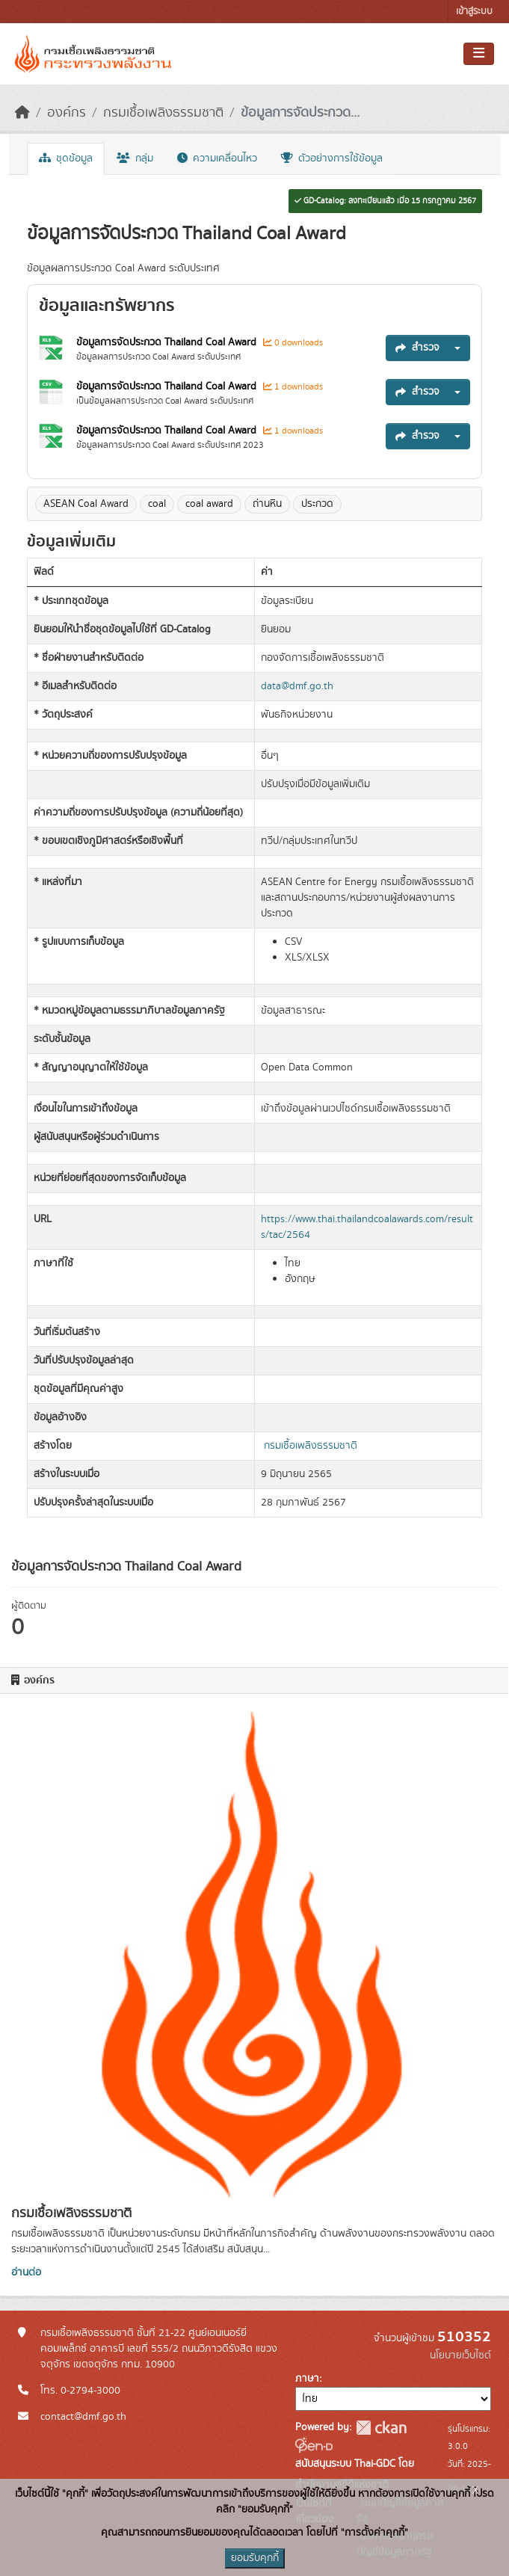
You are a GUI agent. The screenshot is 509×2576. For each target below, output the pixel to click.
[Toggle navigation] (478, 54)
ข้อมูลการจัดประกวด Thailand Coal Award (167, 342)
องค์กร (66, 113)
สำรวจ (417, 347)
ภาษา (307, 2378)
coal (157, 503)
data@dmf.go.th (297, 686)
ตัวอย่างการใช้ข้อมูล (332, 158)
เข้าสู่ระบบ (474, 11)
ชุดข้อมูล (66, 158)
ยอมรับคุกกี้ (255, 2558)
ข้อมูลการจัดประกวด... (300, 113)
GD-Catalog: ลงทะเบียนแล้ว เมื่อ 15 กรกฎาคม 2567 (385, 201)
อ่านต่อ (26, 2272)
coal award (209, 503)
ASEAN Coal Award (86, 503)
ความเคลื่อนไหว (217, 158)
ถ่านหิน (267, 503)
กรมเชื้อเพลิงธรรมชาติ (163, 113)
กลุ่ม (135, 158)
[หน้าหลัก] (22, 113)
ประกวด (317, 503)
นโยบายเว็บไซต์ (460, 2355)
